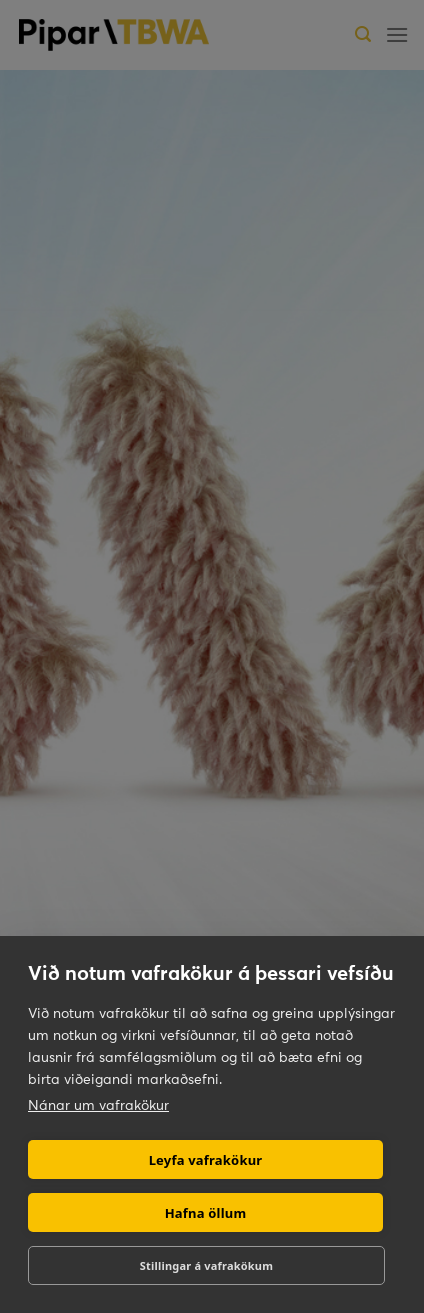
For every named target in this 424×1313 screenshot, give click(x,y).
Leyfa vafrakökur (206, 1160)
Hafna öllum (206, 1213)
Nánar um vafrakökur (98, 1105)
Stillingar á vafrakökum (206, 1265)
